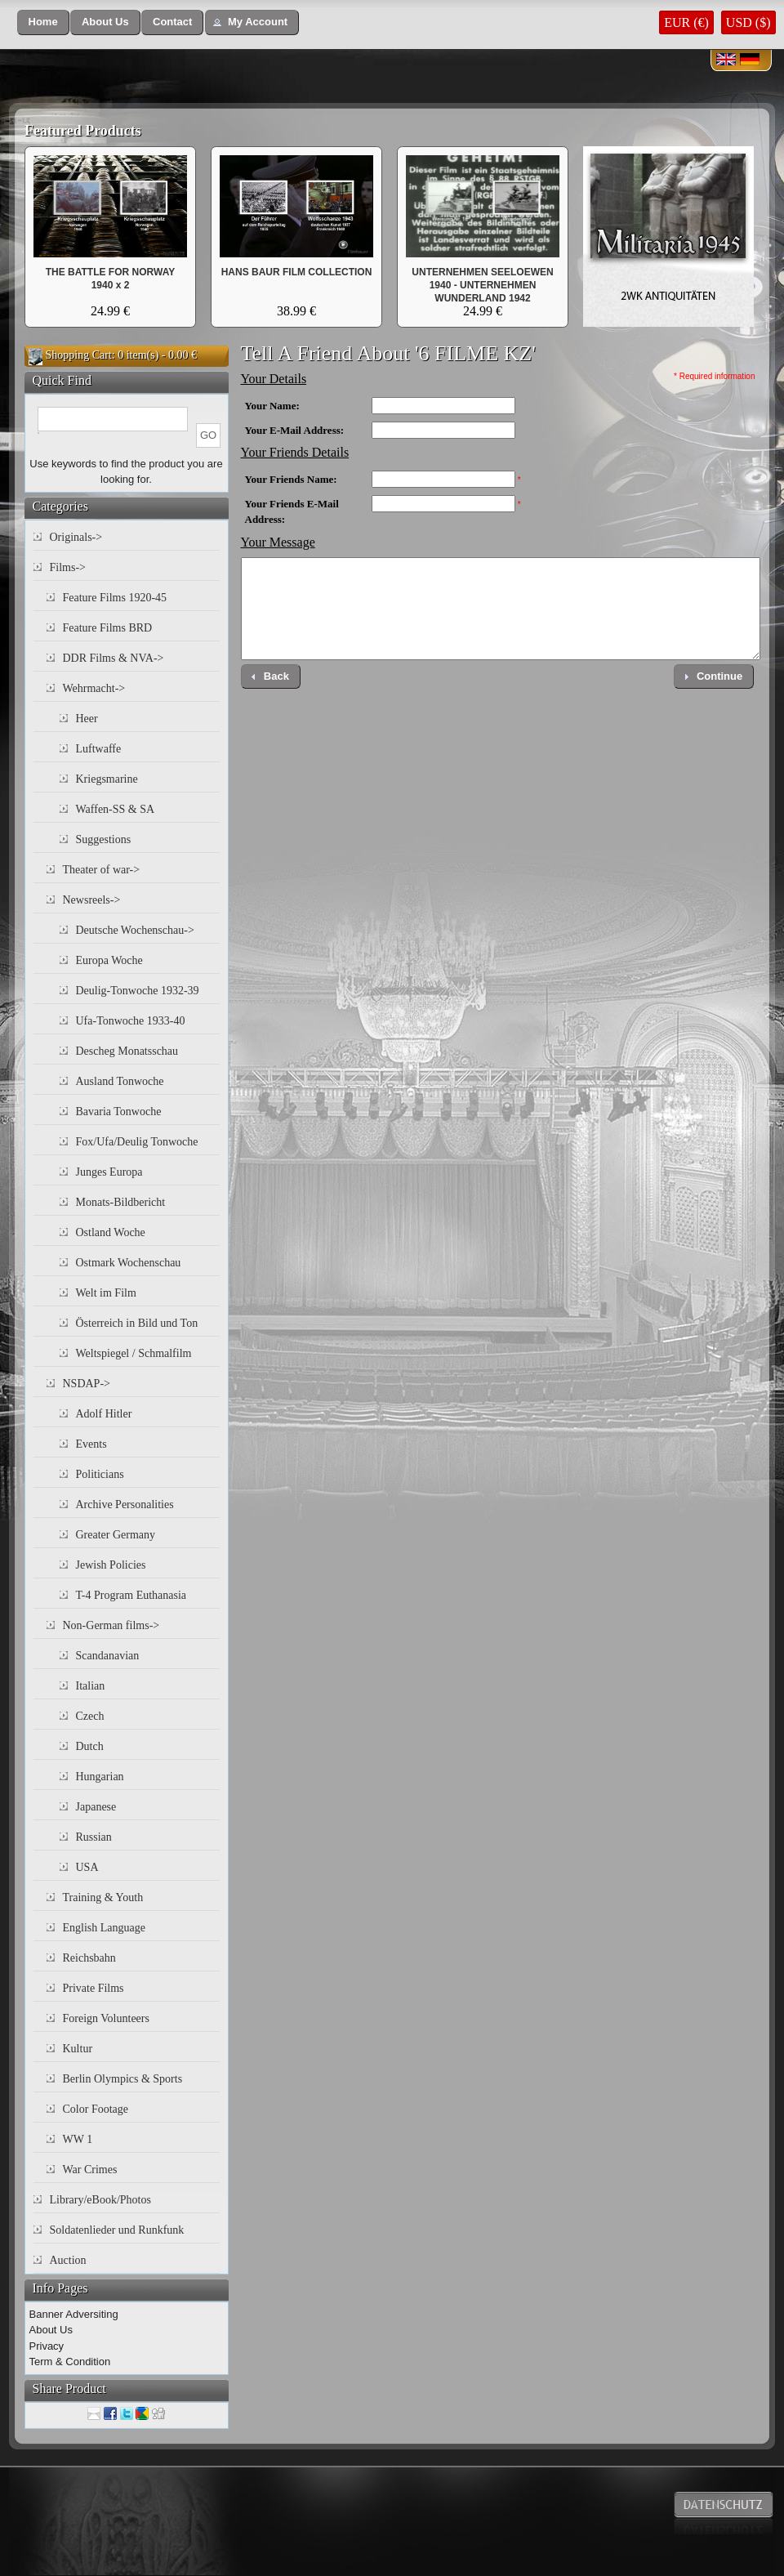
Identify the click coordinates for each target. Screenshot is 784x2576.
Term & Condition (70, 2361)
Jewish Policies (111, 1565)
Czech (90, 1716)
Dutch (90, 1746)
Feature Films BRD (108, 628)
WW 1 (78, 2139)
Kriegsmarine (107, 779)
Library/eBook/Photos (100, 2200)
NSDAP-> (86, 1383)
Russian (94, 1837)
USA (87, 1867)
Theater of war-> (101, 870)
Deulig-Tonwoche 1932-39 (137, 990)
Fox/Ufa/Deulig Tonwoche (137, 1142)
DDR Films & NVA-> (113, 658)
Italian (90, 1686)
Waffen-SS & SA (115, 809)
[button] (43, 22)
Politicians (100, 1474)
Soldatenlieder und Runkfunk (117, 2230)
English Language (104, 1928)
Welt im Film (106, 1293)
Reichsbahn (89, 1958)
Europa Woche (109, 960)
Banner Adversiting (73, 2314)
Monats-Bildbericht (121, 1202)
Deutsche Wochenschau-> (135, 930)
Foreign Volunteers (106, 2018)
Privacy (47, 2346)
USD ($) (748, 22)
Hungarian (100, 1776)
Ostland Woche (110, 1232)
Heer (87, 718)
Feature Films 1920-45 (115, 598)
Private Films (93, 1988)
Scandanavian (108, 1656)
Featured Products (82, 131)
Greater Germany (116, 1535)
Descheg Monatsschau (127, 1051)
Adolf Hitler (104, 1414)
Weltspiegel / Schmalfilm (134, 1353)
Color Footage (96, 2109)
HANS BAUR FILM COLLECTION (296, 272)
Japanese (96, 1807)
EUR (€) (686, 22)
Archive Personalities (125, 1504)
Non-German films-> (111, 1625)
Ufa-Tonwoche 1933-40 (130, 1021)
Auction (68, 2260)
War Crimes (90, 2169)
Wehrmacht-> (94, 688)
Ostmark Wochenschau (128, 1263)
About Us (51, 2330)
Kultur (78, 2048)
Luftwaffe (99, 749)
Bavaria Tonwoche (119, 1111)
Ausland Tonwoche (120, 1081)
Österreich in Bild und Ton (137, 1323)
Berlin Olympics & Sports (123, 2079)
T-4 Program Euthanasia (131, 1595)
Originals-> (76, 537)
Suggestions (103, 839)
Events (91, 1444)
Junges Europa (109, 1172)
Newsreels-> (92, 900)
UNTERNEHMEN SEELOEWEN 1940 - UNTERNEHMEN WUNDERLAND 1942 (482, 285)
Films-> (68, 567)
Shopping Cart (79, 355)
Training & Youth (103, 1897)
